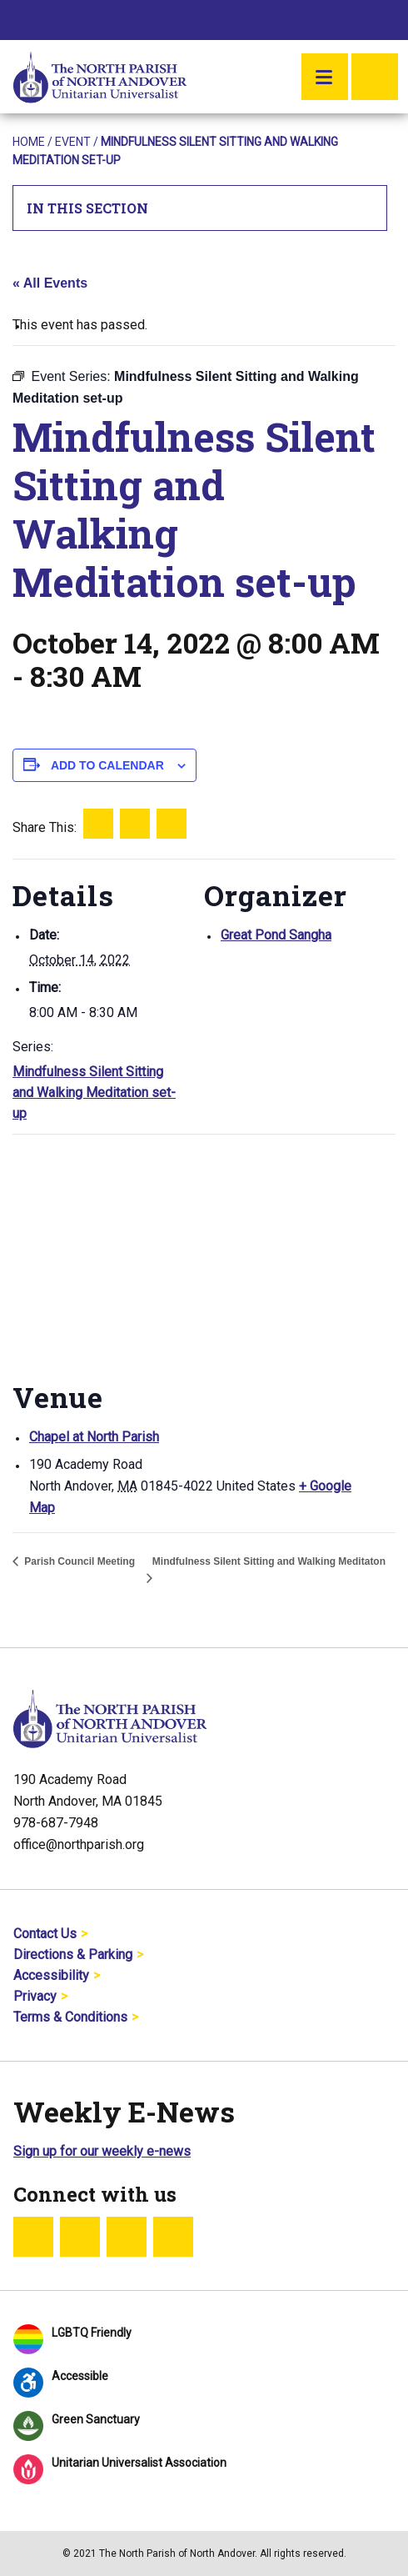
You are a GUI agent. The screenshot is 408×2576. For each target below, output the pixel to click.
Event (73, 141)
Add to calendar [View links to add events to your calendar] (107, 765)
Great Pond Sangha (276, 935)
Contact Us (45, 1934)
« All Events (49, 283)
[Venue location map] (204, 1254)
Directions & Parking (72, 1954)
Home (28, 141)
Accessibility (51, 1975)
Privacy (35, 1996)
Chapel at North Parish (94, 1437)
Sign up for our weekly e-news (102, 2151)
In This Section (200, 208)
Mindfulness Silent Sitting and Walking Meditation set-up (94, 1092)
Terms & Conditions (70, 2017)
